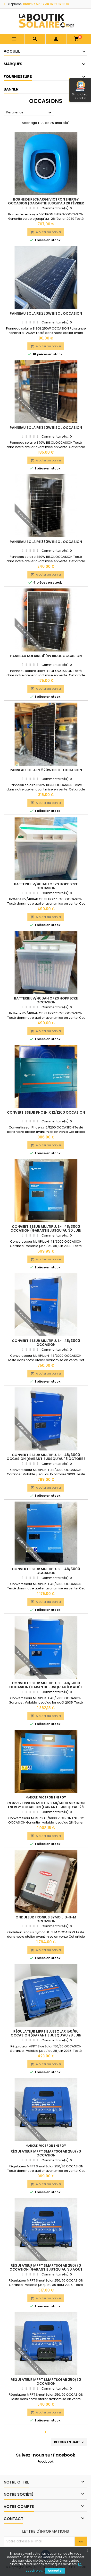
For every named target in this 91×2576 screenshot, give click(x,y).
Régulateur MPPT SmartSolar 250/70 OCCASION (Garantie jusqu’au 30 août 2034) (46, 2269)
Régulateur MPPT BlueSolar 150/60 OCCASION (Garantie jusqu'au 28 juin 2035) (46, 2035)
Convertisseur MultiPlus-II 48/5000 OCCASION (46, 1571)
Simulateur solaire (80, 90)
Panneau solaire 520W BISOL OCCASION (46, 770)
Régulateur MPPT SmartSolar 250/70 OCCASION (46, 2153)
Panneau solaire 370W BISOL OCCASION (46, 427)
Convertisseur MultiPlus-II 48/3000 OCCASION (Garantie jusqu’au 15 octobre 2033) (46, 1458)
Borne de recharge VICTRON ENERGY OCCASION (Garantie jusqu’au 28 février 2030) (46, 203)
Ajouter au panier (46, 232)
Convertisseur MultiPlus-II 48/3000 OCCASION (46, 1342)
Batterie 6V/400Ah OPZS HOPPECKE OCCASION (46, 886)
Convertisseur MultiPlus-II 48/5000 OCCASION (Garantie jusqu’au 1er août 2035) (46, 1687)
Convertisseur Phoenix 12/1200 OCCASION (46, 1112)
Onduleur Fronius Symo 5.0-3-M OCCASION (46, 1919)
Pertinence (29, 113)
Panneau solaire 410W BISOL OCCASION (46, 655)
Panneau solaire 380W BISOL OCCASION (46, 541)
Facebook (46, 2461)
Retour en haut (69, 2442)
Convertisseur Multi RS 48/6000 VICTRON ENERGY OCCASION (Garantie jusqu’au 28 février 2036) (46, 1807)
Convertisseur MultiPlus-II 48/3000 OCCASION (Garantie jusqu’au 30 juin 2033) (45, 1230)
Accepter (55, 2570)
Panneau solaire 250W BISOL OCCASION (46, 313)
